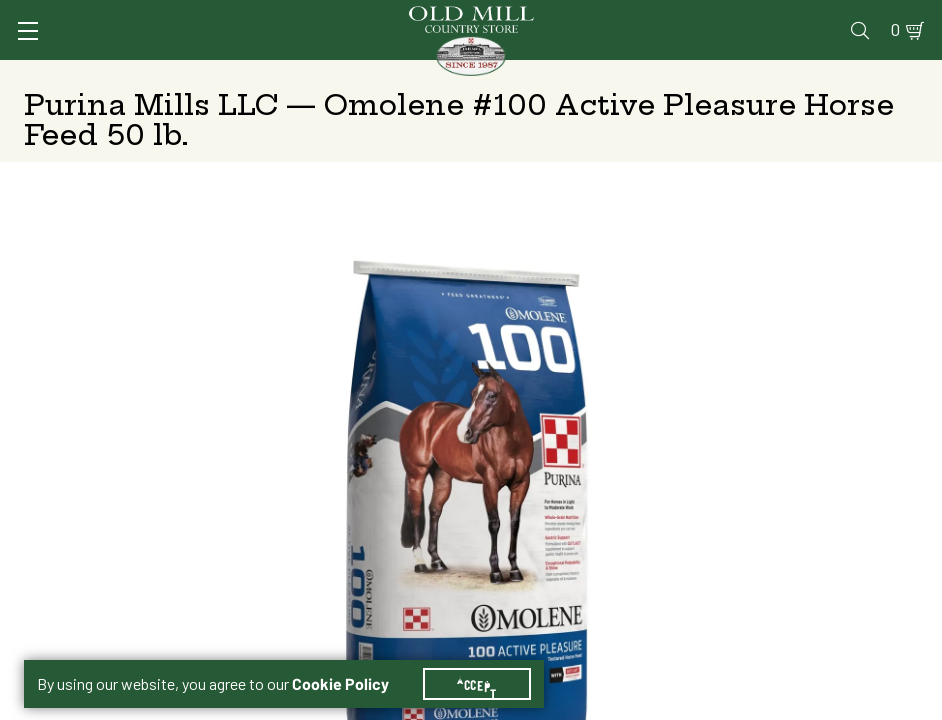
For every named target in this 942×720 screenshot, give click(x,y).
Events (798, 16)
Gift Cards (718, 16)
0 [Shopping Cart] (899, 16)
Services (464, 16)
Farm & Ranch (825, 75)
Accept (489, 660)
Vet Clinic (546, 16)
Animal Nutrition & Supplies (354, 75)
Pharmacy (631, 16)
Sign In (169, 16)
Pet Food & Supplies (536, 75)
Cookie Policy (352, 660)
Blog (857, 16)
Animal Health (192, 75)
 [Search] (907, 75)
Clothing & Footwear (692, 75)
